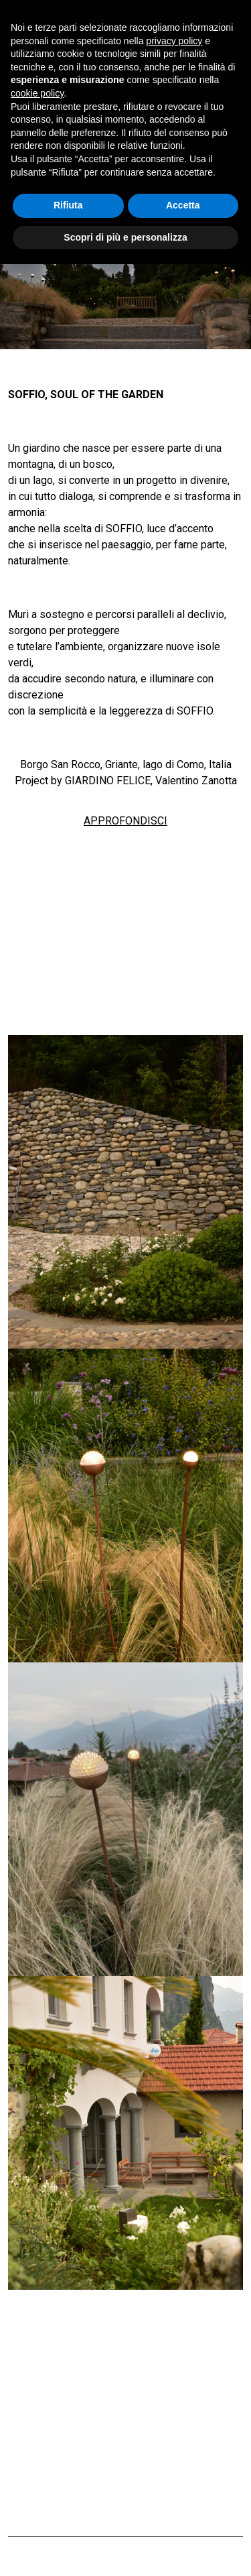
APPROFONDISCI (125, 820)
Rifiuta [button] (68, 205)
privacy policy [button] (174, 41)
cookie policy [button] (37, 93)
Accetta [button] (183, 205)
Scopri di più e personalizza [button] (125, 237)
